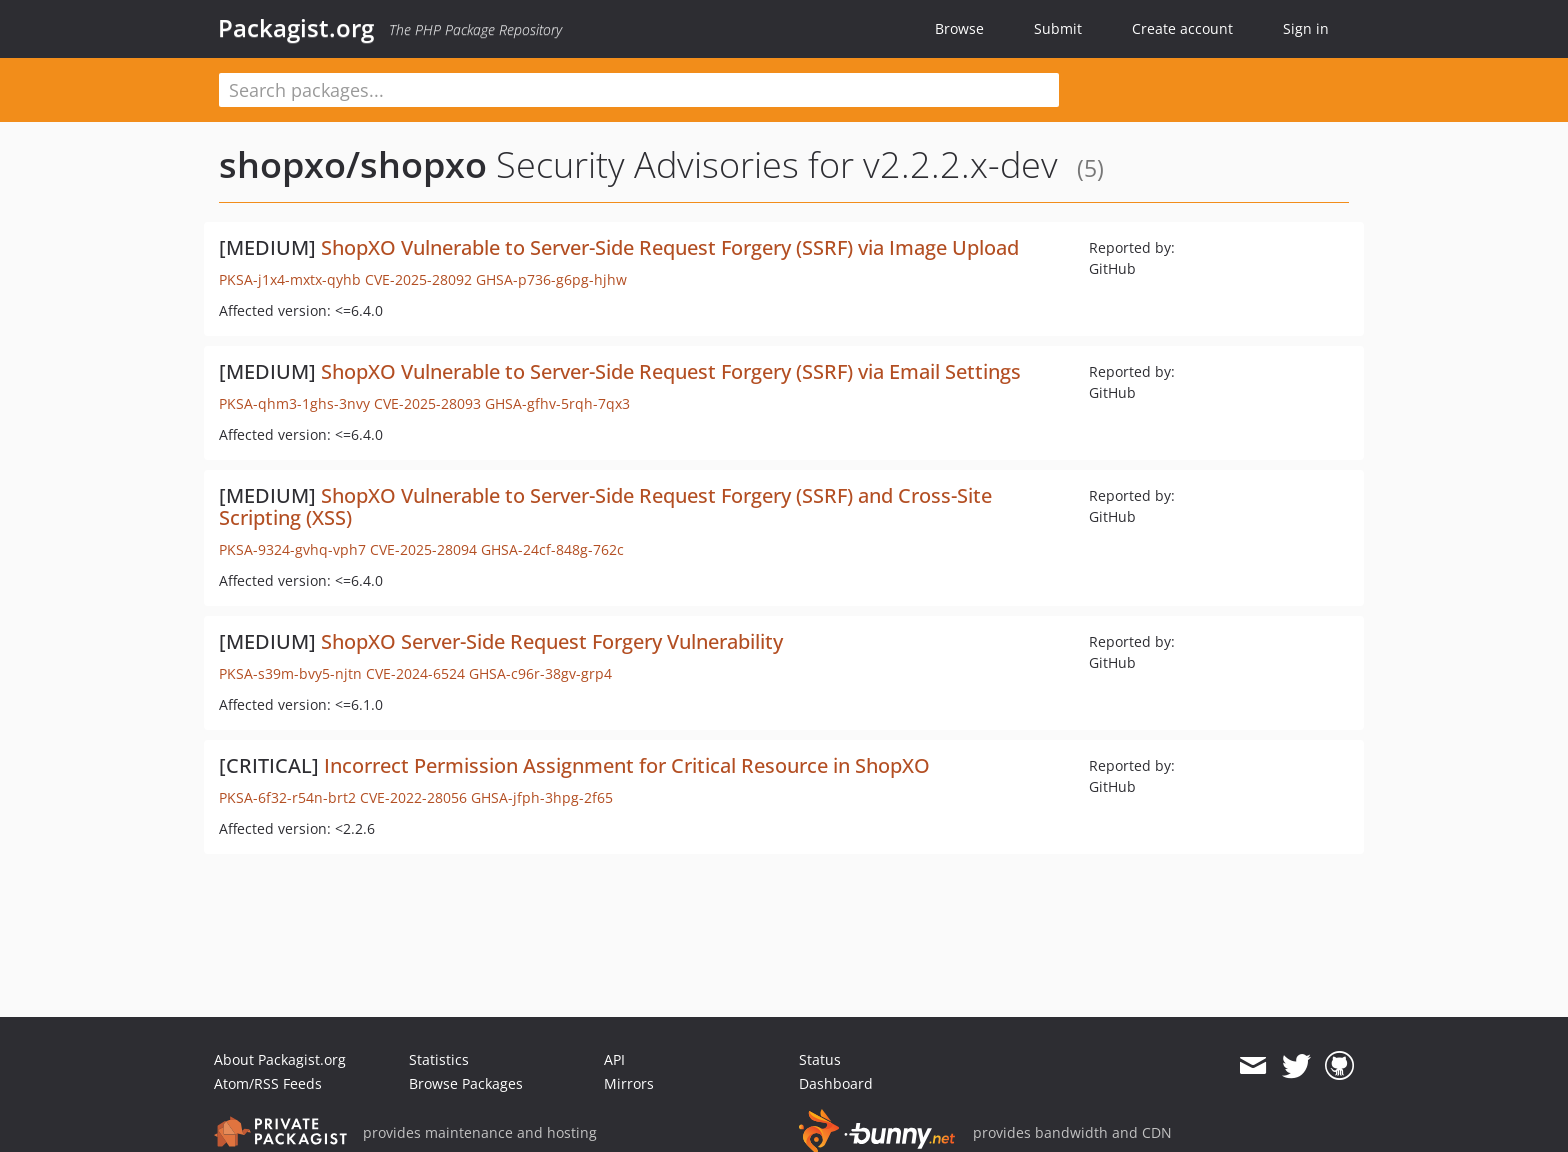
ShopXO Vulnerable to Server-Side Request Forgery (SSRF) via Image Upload (670, 247)
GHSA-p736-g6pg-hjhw (551, 279)
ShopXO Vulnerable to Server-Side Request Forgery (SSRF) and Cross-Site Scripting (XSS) (605, 506)
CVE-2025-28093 (427, 403)
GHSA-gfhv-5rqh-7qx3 (557, 403)
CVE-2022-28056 (413, 797)
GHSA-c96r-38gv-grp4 (540, 673)
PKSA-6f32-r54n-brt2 (287, 797)
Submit (1058, 28)
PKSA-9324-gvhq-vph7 (292, 549)
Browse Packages (466, 1083)
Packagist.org (296, 28)
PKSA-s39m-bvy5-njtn (290, 673)
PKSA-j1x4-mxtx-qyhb (290, 279)
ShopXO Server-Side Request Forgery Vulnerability (552, 641)
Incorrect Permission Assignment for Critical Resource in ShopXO (627, 765)
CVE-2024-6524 (415, 673)
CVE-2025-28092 (418, 279)
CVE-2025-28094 (423, 549)
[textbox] (639, 90)
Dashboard (836, 1083)
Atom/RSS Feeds (268, 1083)
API (614, 1059)
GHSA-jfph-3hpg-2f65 (542, 797)
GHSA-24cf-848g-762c (552, 549)
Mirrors (629, 1083)
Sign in (1306, 28)
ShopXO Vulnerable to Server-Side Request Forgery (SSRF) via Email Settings (671, 371)
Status (820, 1059)
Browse (959, 28)
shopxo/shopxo (353, 164)
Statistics (439, 1059)
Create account (1182, 28)
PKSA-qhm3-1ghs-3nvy (294, 403)
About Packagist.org (280, 1059)
